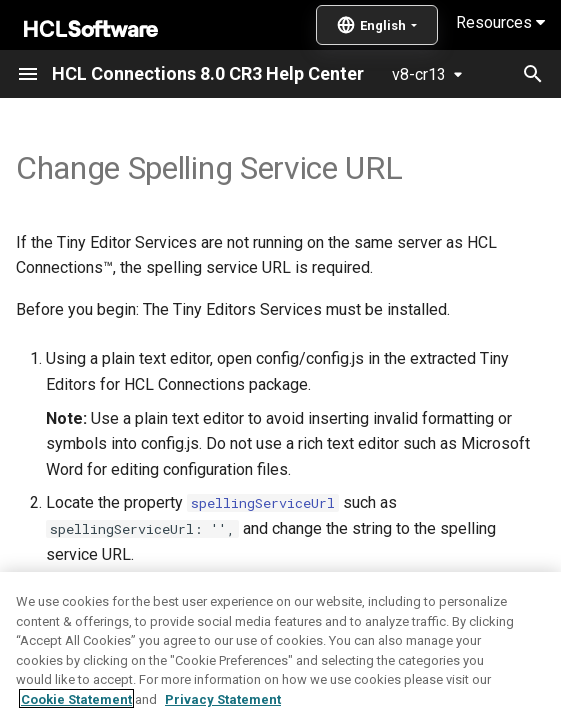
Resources (500, 22)
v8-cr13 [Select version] (419, 74)
